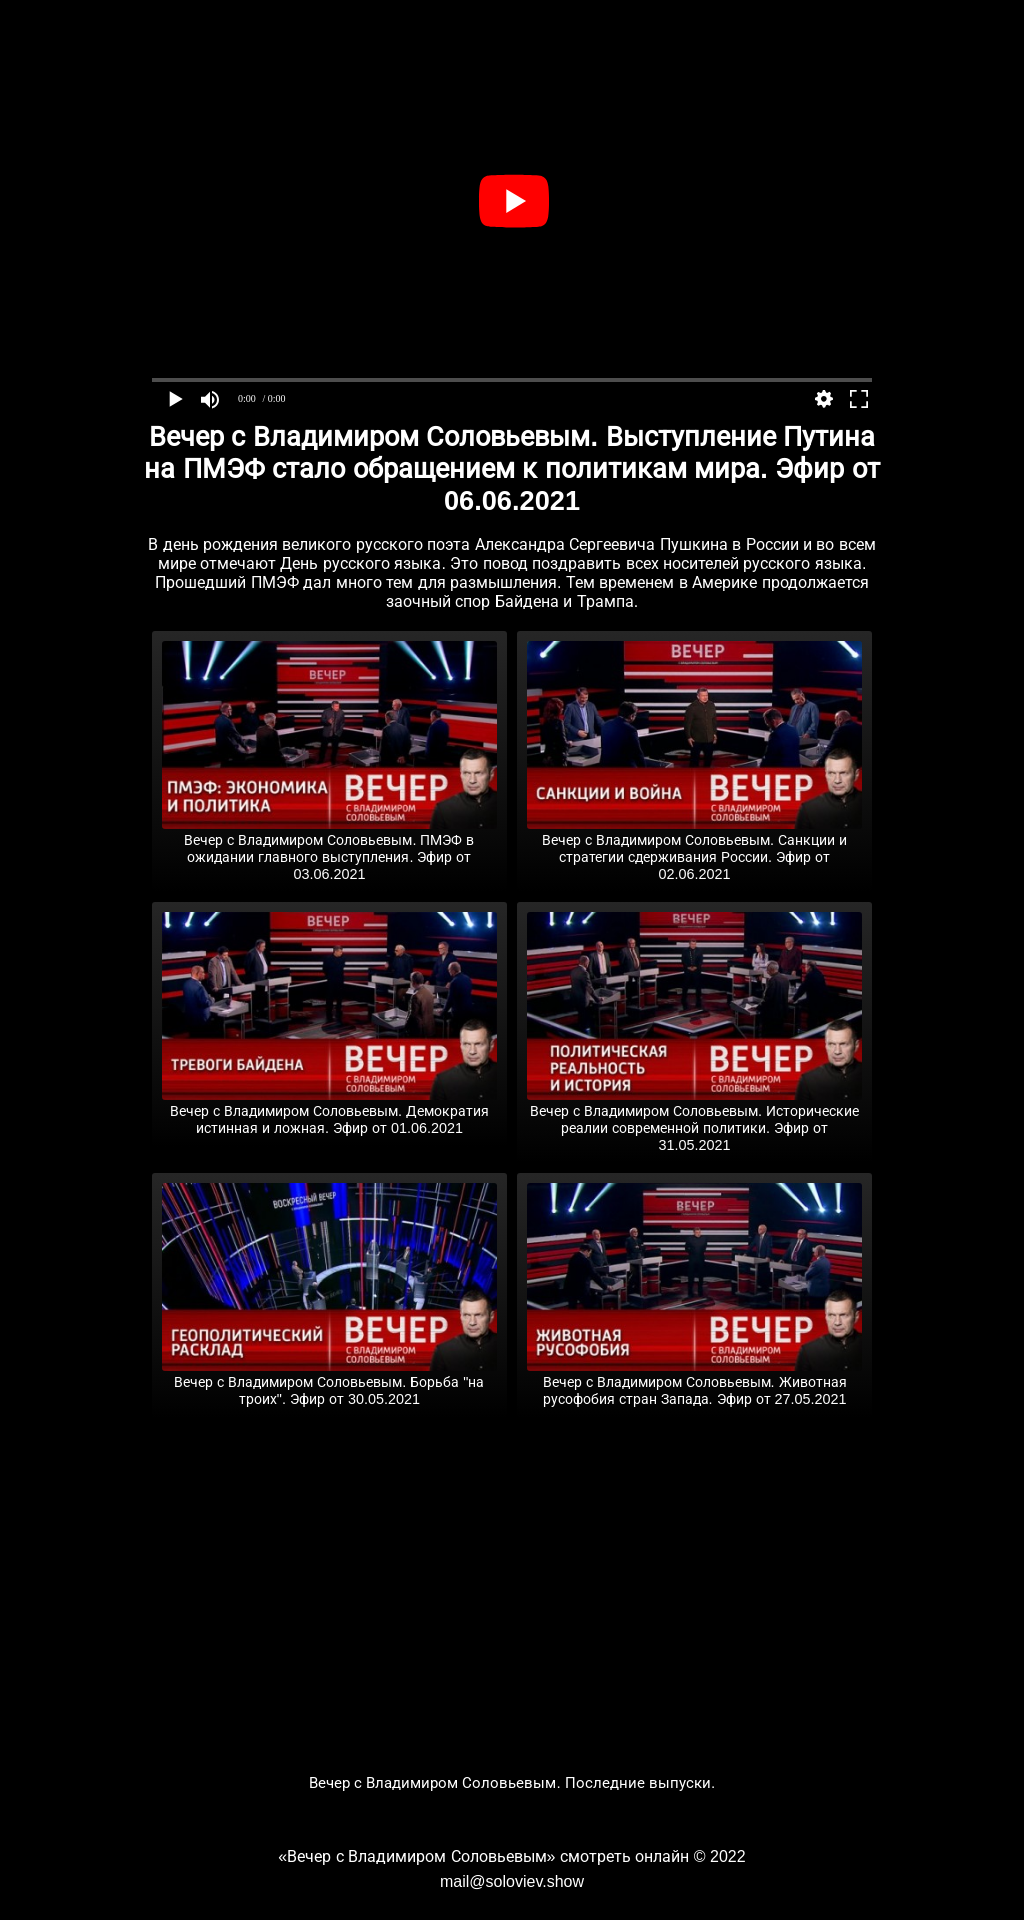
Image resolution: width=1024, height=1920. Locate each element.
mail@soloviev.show (512, 1881)
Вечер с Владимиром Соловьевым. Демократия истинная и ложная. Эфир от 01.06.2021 (329, 1111)
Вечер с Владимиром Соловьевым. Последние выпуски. (512, 1782)
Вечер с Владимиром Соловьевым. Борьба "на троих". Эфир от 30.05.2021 (329, 1382)
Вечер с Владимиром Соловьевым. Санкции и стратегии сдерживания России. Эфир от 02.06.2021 (694, 849)
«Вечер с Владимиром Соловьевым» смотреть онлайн (483, 1856)
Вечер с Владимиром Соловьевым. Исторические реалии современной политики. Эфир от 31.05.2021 (694, 1120)
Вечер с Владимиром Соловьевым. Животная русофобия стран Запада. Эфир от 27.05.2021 (694, 1382)
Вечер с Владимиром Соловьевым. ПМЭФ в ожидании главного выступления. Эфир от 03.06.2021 (329, 849)
